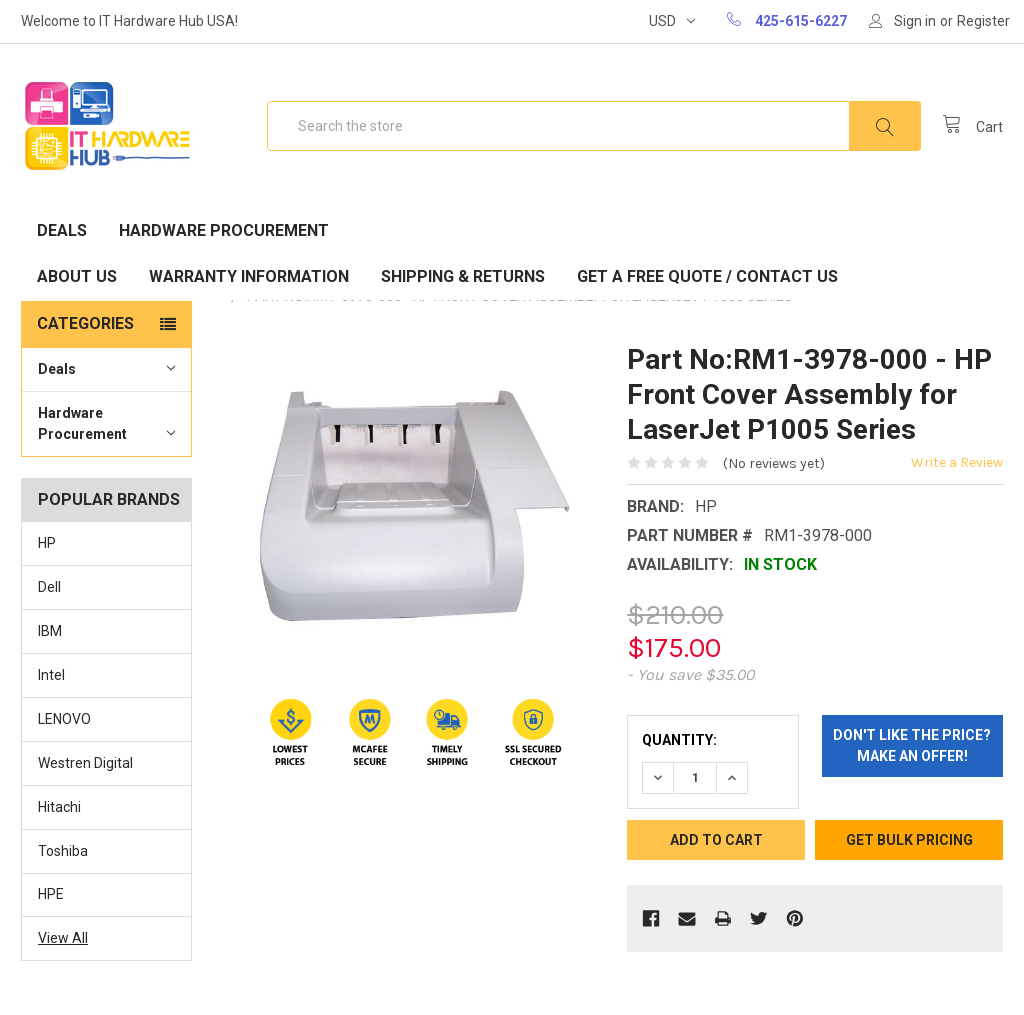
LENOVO (64, 719)
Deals (62, 230)
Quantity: (679, 740)
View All (63, 938)
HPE (51, 894)
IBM (50, 631)
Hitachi (59, 807)
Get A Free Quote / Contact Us (707, 276)
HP (47, 543)
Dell (49, 587)
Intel (51, 675)
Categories (85, 323)
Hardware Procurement (224, 230)
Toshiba (63, 851)
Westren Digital (85, 763)
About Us (77, 276)
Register (983, 21)
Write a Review (957, 462)
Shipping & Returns (463, 276)
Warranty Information (249, 276)
